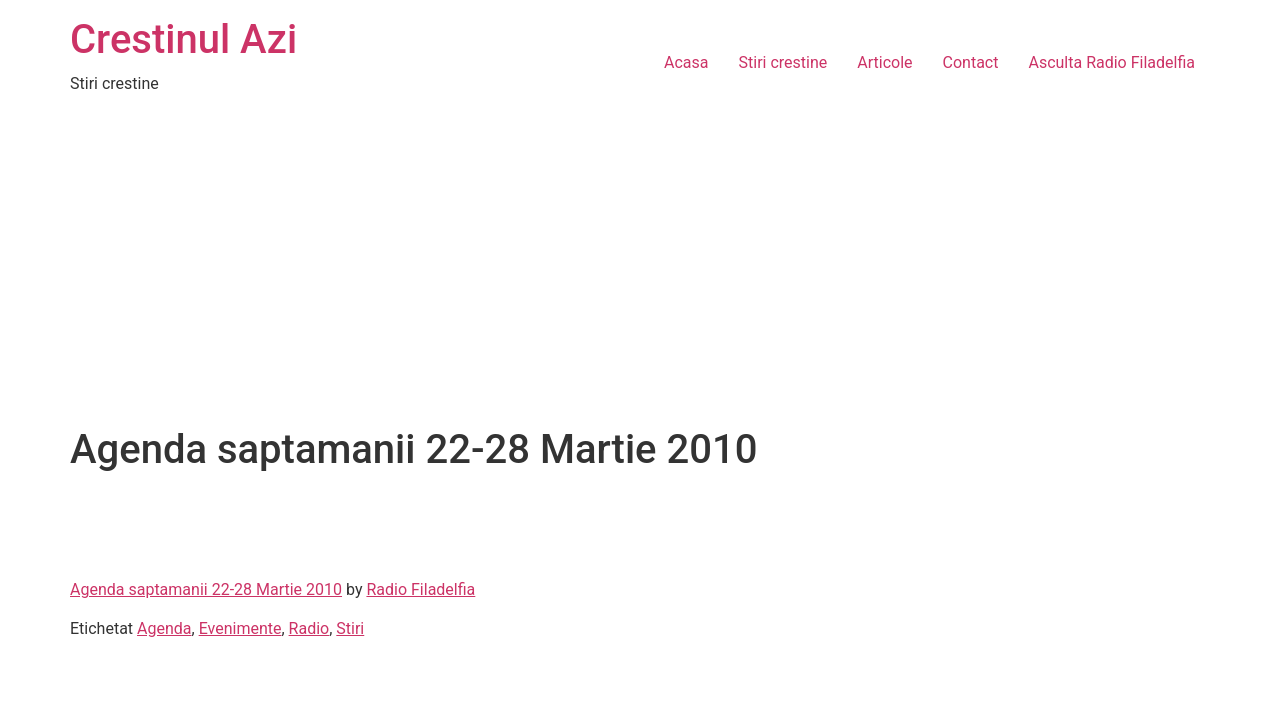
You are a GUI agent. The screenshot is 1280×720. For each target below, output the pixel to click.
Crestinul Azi (183, 39)
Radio (309, 628)
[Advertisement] (640, 276)
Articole (884, 62)
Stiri (350, 628)
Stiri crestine (783, 62)
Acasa (686, 62)
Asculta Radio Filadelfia (1111, 62)
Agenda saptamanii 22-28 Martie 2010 (206, 589)
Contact (971, 62)
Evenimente (240, 628)
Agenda (164, 628)
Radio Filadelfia (420, 589)
